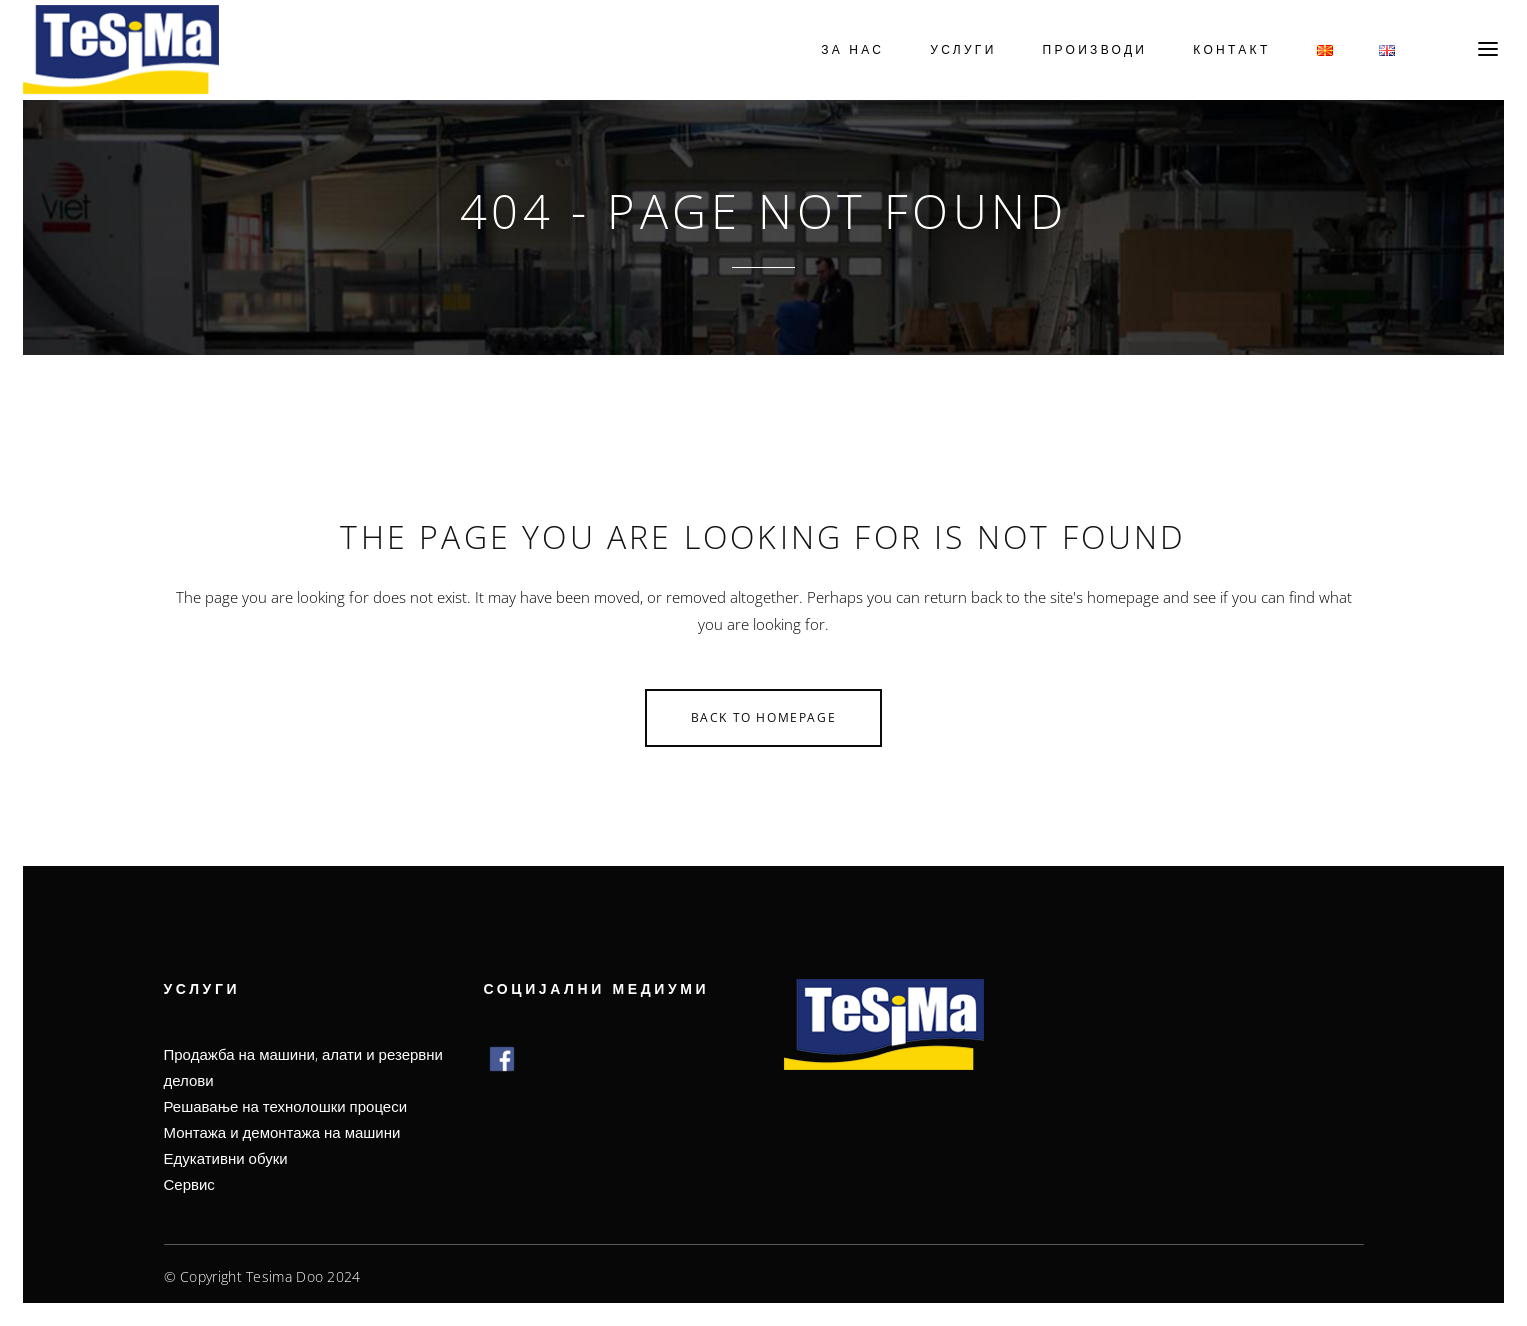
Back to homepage (764, 712)
